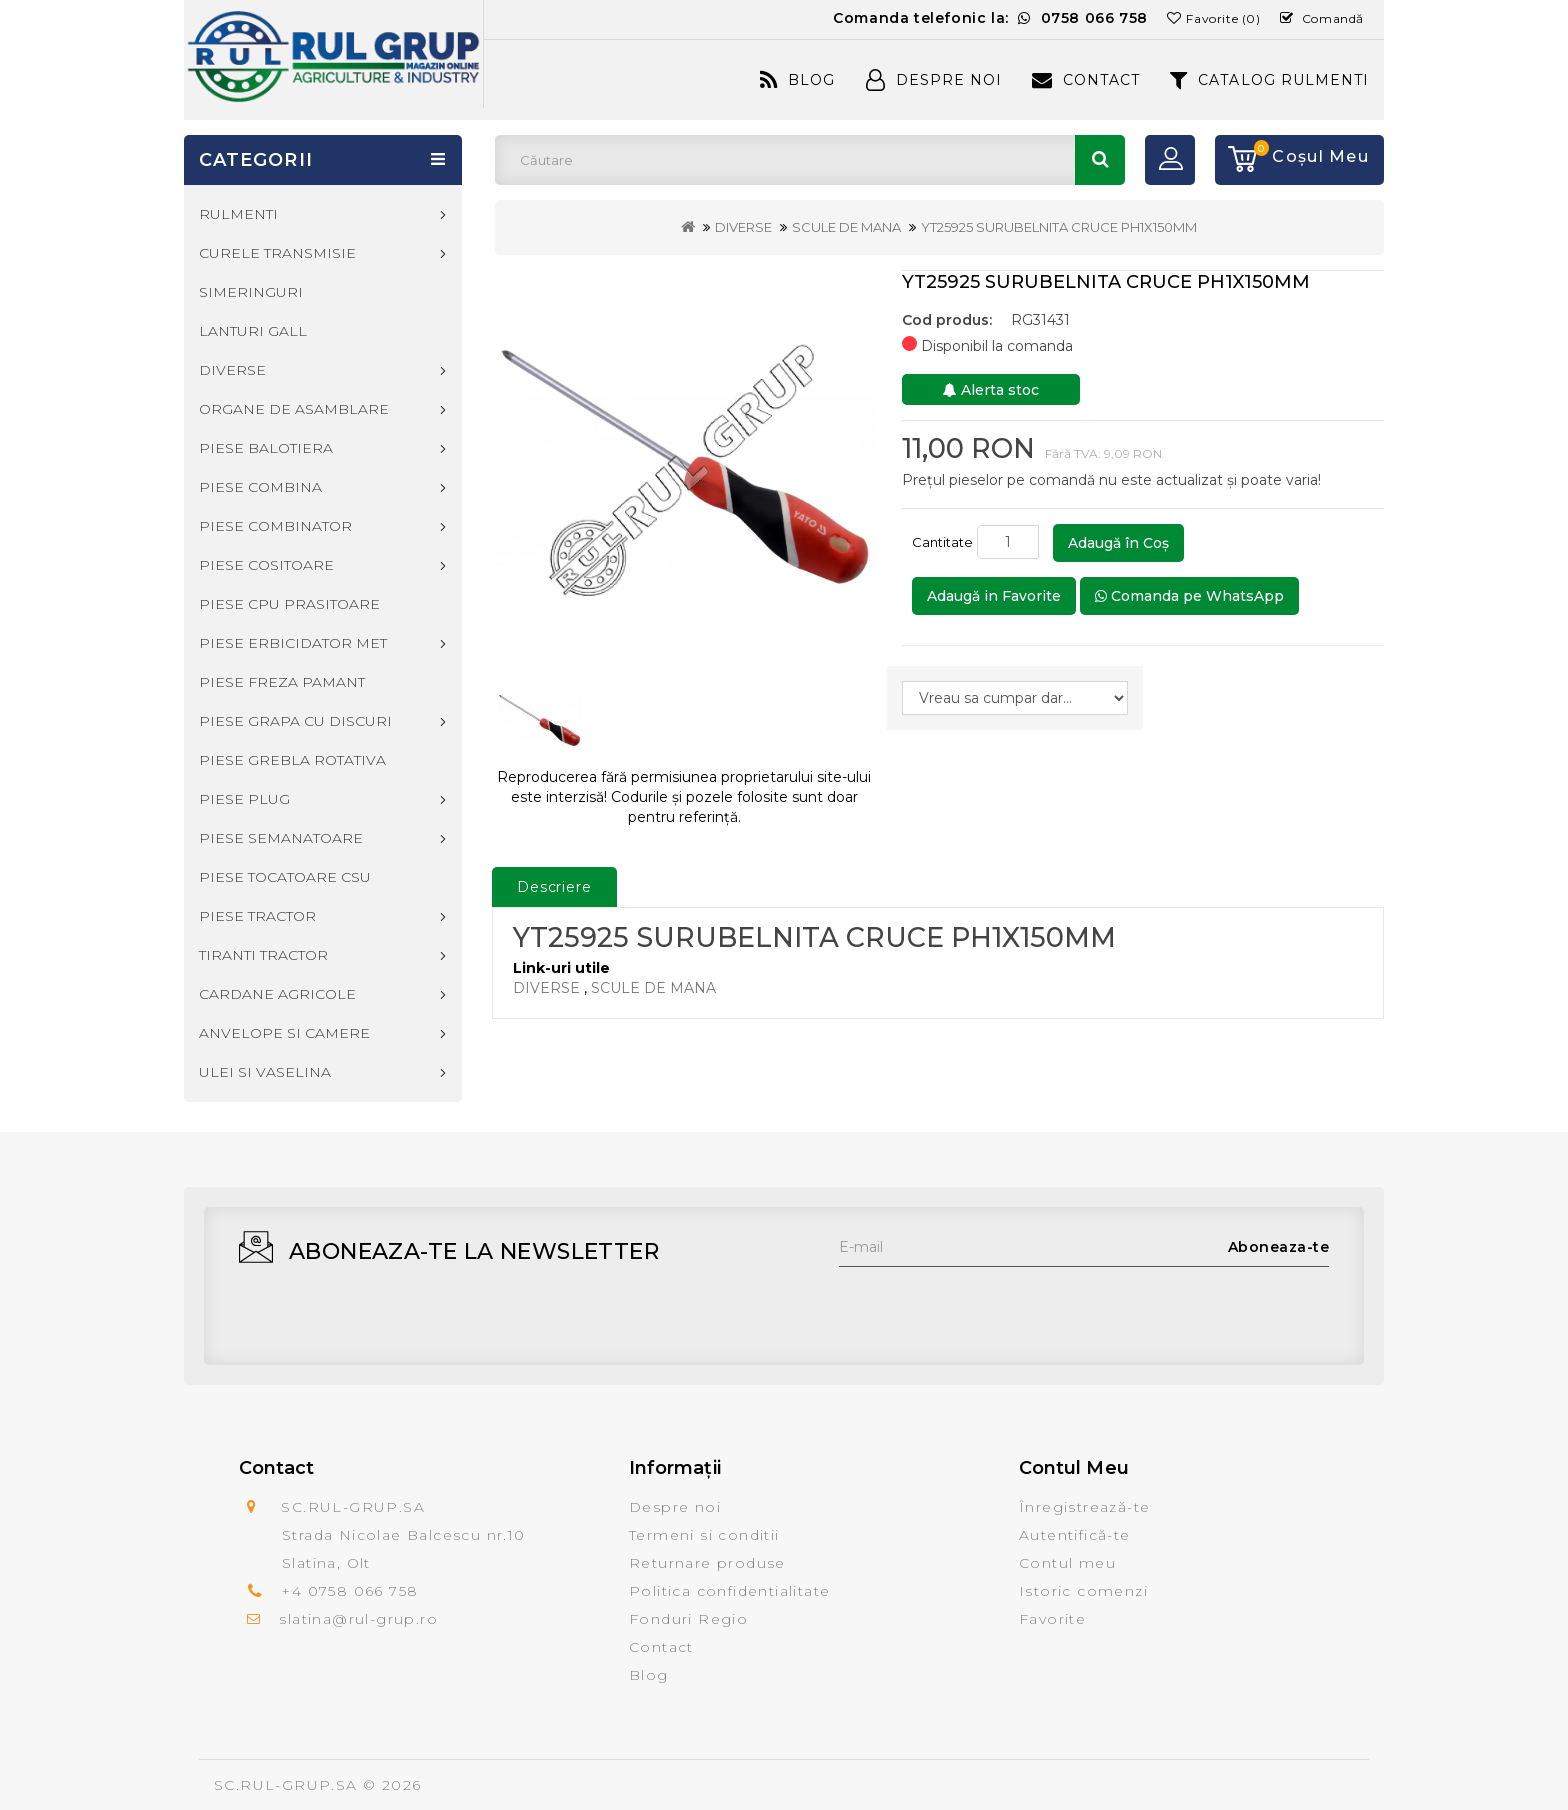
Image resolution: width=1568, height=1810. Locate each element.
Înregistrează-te (1084, 1507)
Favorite (1052, 1619)
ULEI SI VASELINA (265, 1072)
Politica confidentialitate (729, 1591)
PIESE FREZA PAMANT (282, 682)
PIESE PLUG (244, 799)
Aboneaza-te (1279, 1247)
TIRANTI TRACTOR (263, 955)
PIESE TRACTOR (257, 916)
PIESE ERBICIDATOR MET (293, 643)
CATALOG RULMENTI (1269, 80)
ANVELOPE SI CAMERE (284, 1033)
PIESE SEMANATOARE (281, 838)
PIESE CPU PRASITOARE (289, 604)
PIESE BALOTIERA (266, 448)
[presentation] (991, 1306)
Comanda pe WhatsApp (1189, 596)
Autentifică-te (1075, 1535)
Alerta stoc (991, 390)
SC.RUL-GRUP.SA (286, 1785)
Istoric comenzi (1083, 1591)
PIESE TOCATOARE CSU (285, 877)
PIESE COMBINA (260, 487)
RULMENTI (238, 214)
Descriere (554, 887)
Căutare (1100, 160)
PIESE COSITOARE (266, 565)
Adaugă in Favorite (994, 596)
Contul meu (1067, 1563)
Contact (1086, 80)
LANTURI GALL (253, 331)
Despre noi (675, 1507)
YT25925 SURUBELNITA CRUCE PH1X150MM (1059, 227)
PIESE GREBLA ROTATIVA (292, 760)
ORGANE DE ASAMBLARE (294, 409)
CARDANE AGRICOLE (277, 994)
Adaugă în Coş (1118, 543)
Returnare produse (707, 1563)
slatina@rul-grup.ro (358, 1619)
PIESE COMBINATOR (275, 526)
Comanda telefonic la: (990, 18)
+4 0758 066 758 (349, 1591)
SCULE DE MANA (846, 227)
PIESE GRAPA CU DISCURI (295, 721)
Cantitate (942, 542)
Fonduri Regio (688, 1619)
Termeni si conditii (704, 1535)
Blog (797, 80)
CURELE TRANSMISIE (277, 253)
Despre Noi (934, 80)
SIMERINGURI (251, 292)
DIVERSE (743, 227)
